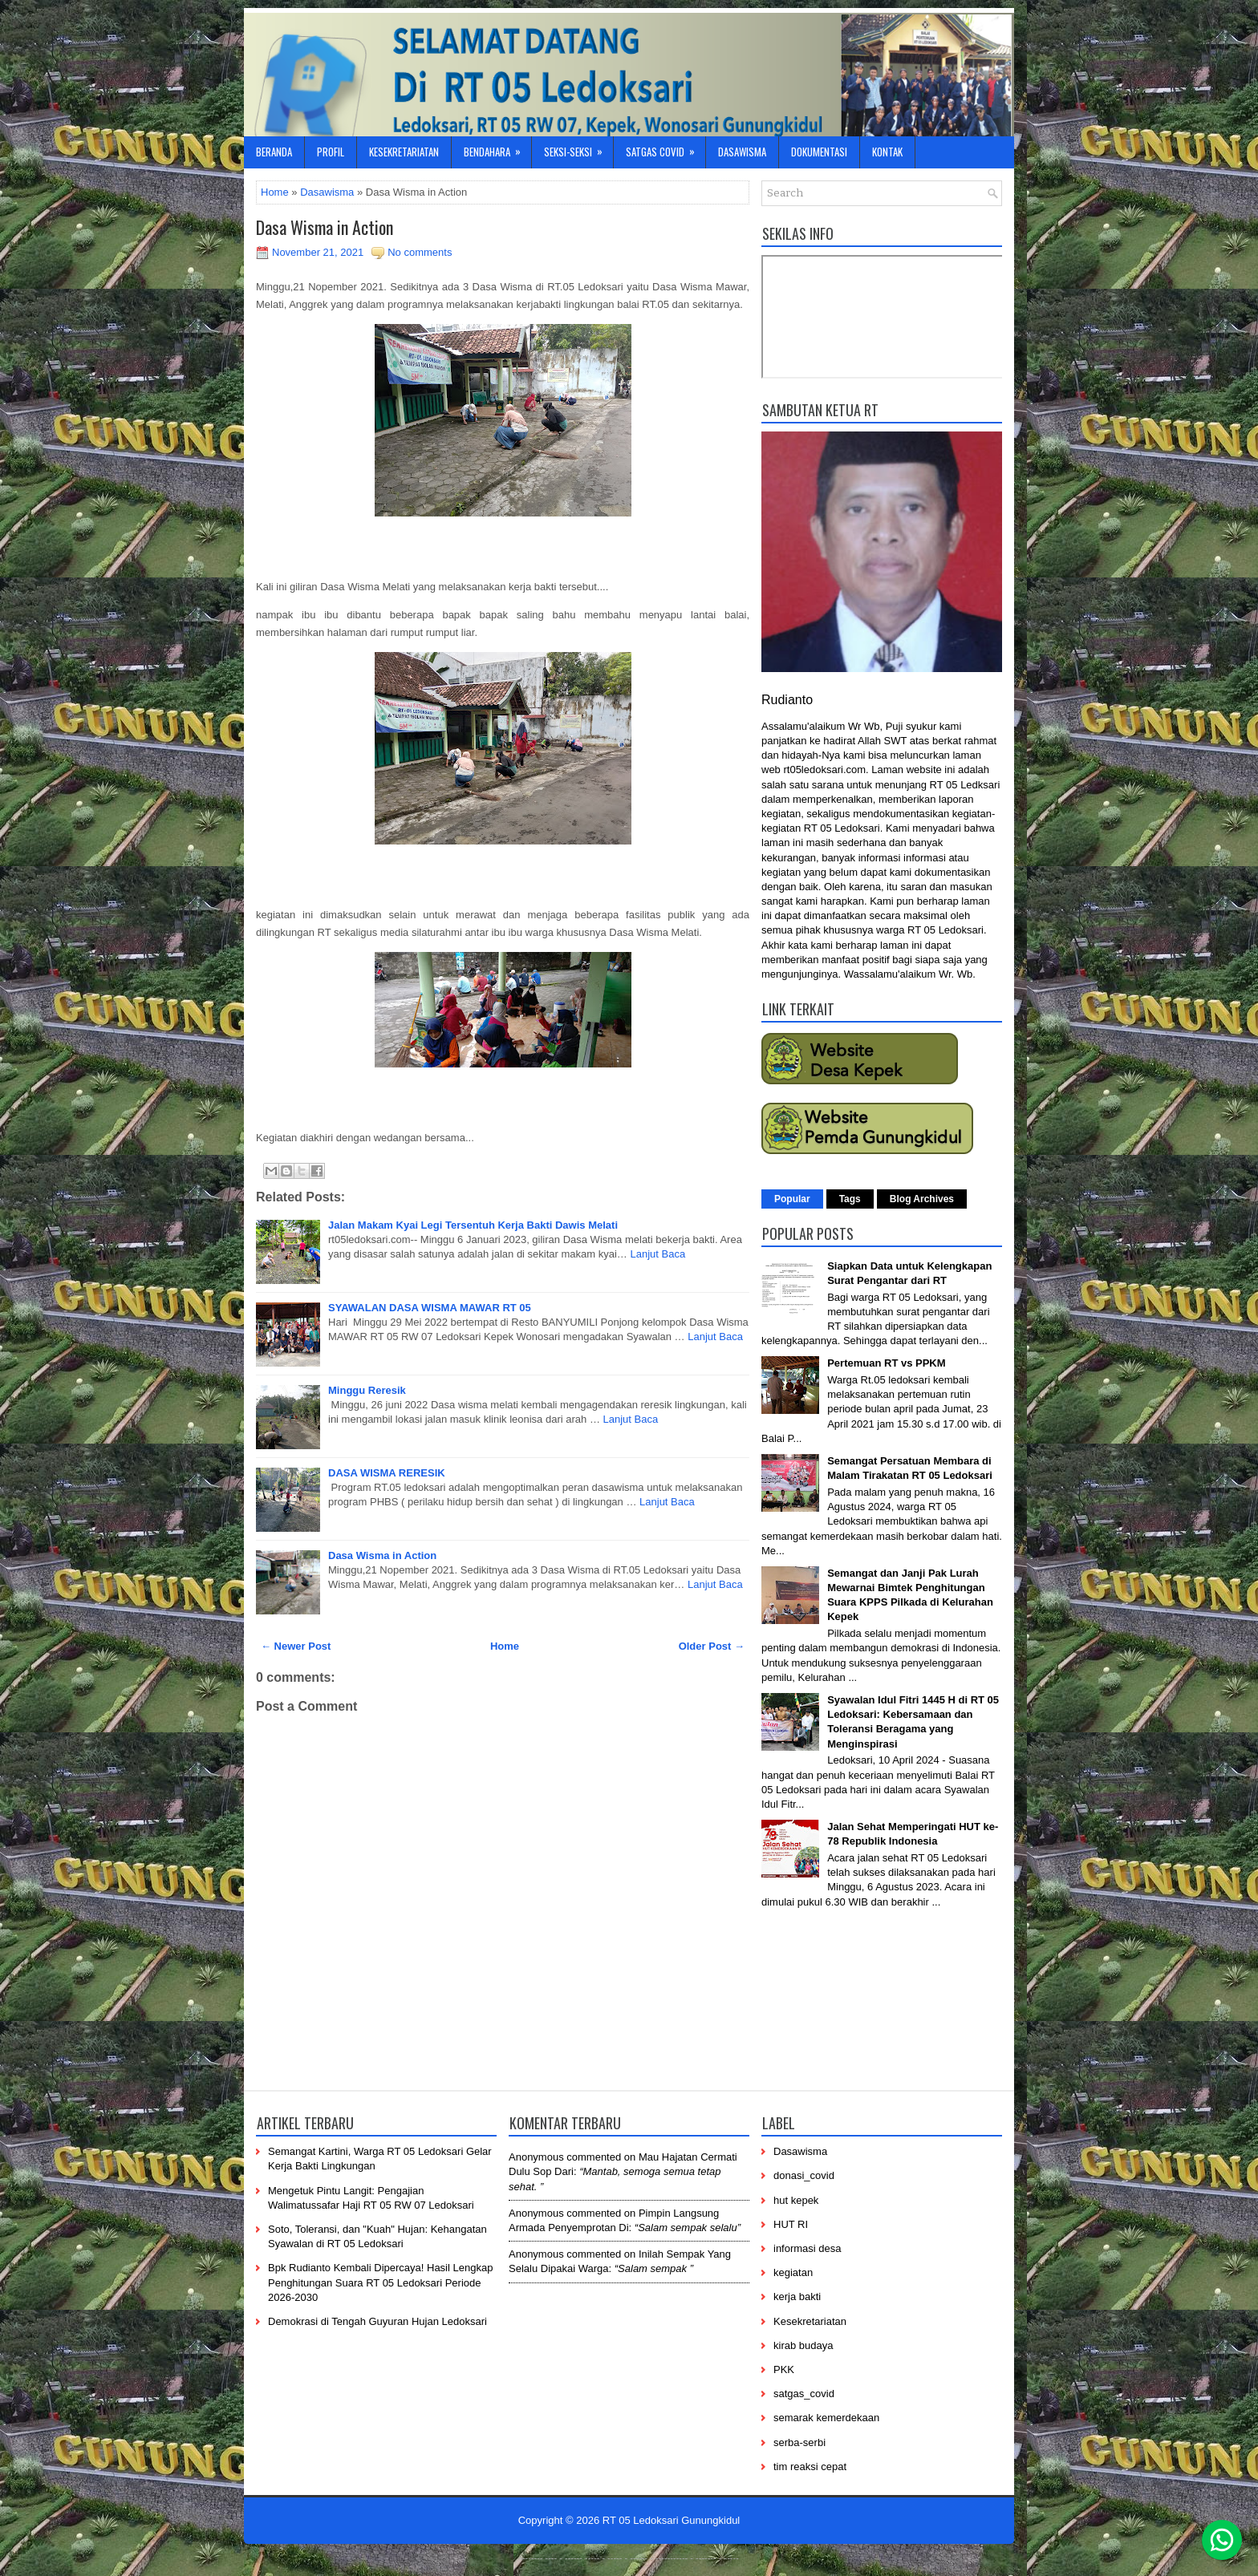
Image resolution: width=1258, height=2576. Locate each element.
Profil (330, 152)
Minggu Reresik (367, 1390)
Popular (792, 1199)
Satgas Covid (665, 148)
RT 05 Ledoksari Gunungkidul (672, 2520)
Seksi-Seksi (578, 148)
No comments (420, 252)
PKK (783, 2369)
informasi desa (807, 2248)
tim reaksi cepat (809, 2467)
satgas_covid (803, 2394)
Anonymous (536, 2157)
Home (275, 192)
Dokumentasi (819, 152)
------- (706, 2557)
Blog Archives (922, 1199)
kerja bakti (797, 2296)
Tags (850, 1199)
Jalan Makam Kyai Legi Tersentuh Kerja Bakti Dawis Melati (473, 1225)
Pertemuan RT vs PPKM (886, 1363)
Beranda (274, 152)
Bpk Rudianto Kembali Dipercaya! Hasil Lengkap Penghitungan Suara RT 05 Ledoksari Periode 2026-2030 (380, 2282)
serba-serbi (799, 2442)
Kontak (887, 152)
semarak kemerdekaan (826, 2418)
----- (592, 2557)
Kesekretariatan (404, 152)
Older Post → (712, 1646)
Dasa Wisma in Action (324, 227)
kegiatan (793, 2272)
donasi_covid (803, 2175)
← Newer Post (296, 1646)
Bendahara (497, 148)
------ (638, 2557)
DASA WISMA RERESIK (386, 1473)
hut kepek (795, 2200)
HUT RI (790, 2224)
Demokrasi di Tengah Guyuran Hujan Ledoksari (377, 2321)
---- (552, 2557)
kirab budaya (803, 2345)
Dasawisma (742, 152)
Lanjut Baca (658, 1254)
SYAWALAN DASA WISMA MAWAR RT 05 (429, 1308)
